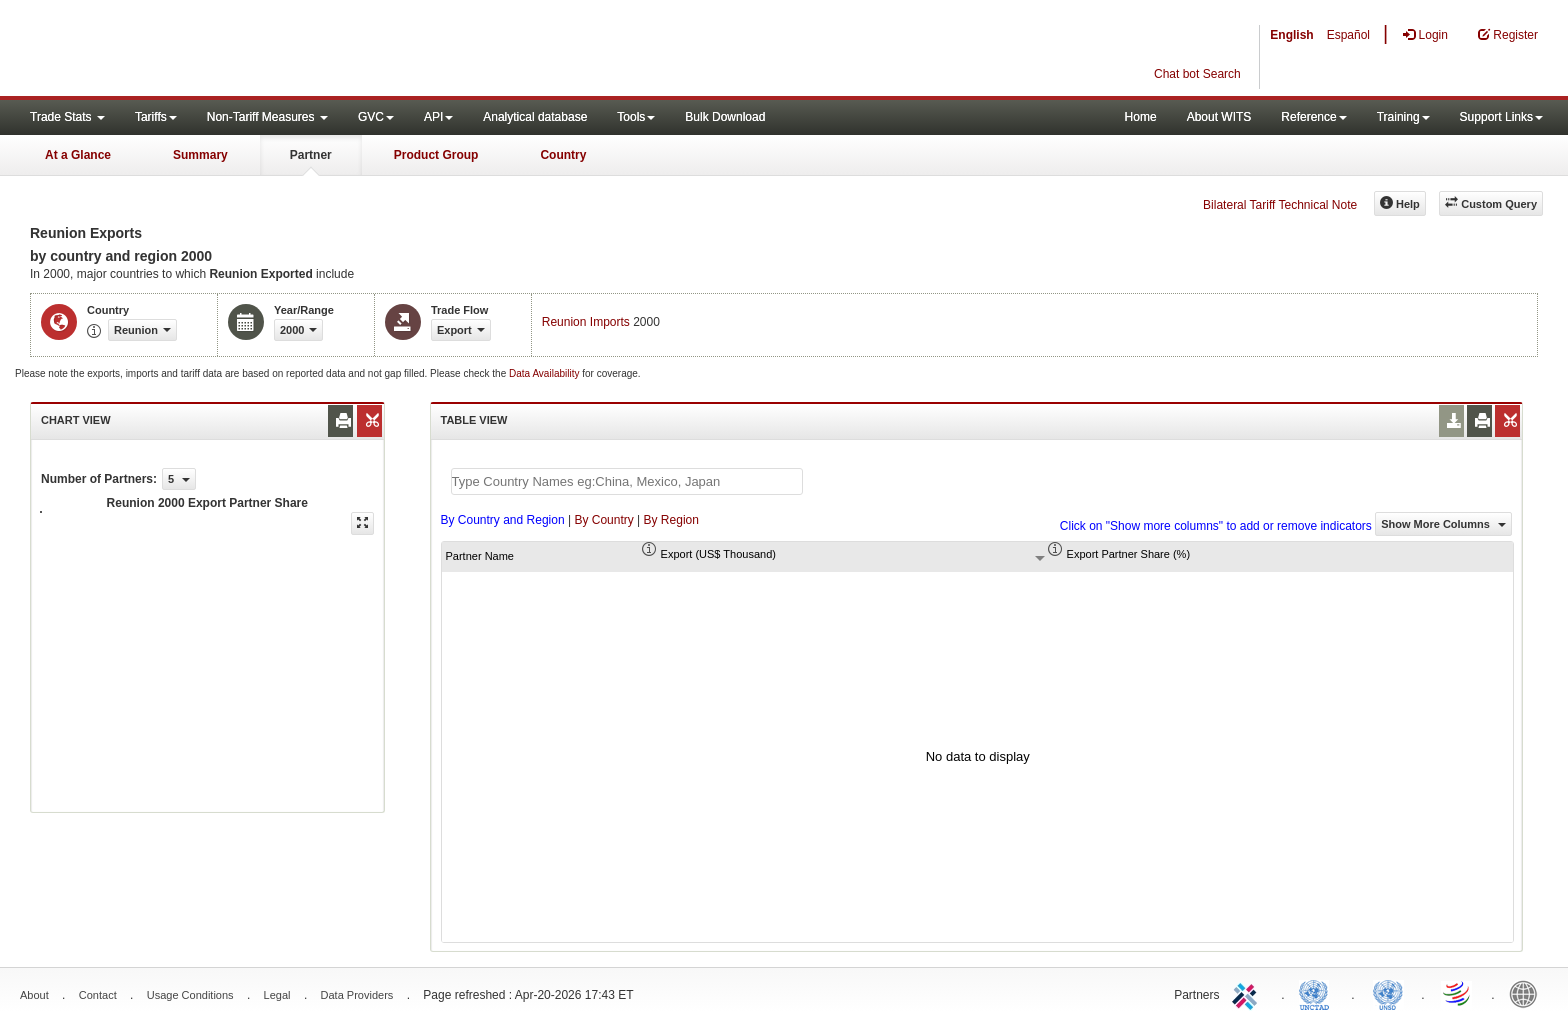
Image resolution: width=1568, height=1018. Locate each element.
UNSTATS (1388, 993)
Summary (200, 155)
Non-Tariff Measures (267, 117)
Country (563, 155)
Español (1348, 35)
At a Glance (78, 155)
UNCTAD (1318, 993)
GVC (376, 117)
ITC (1248, 993)
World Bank (1528, 993)
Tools (636, 117)
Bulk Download (725, 117)
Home (1141, 117)
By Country (603, 520)
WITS (200, 50)
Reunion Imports (586, 322)
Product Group (436, 155)
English (1291, 35)
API (438, 117)
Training (1403, 117)
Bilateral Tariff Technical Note (1280, 205)
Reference (1313, 117)
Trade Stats (67, 117)
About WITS (1219, 117)
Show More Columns (1443, 524)
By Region (671, 520)
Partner (311, 155)
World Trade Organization (1458, 993)
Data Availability (545, 373)
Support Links (1501, 117)
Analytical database (535, 117)
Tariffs (156, 117)
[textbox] (627, 481)
